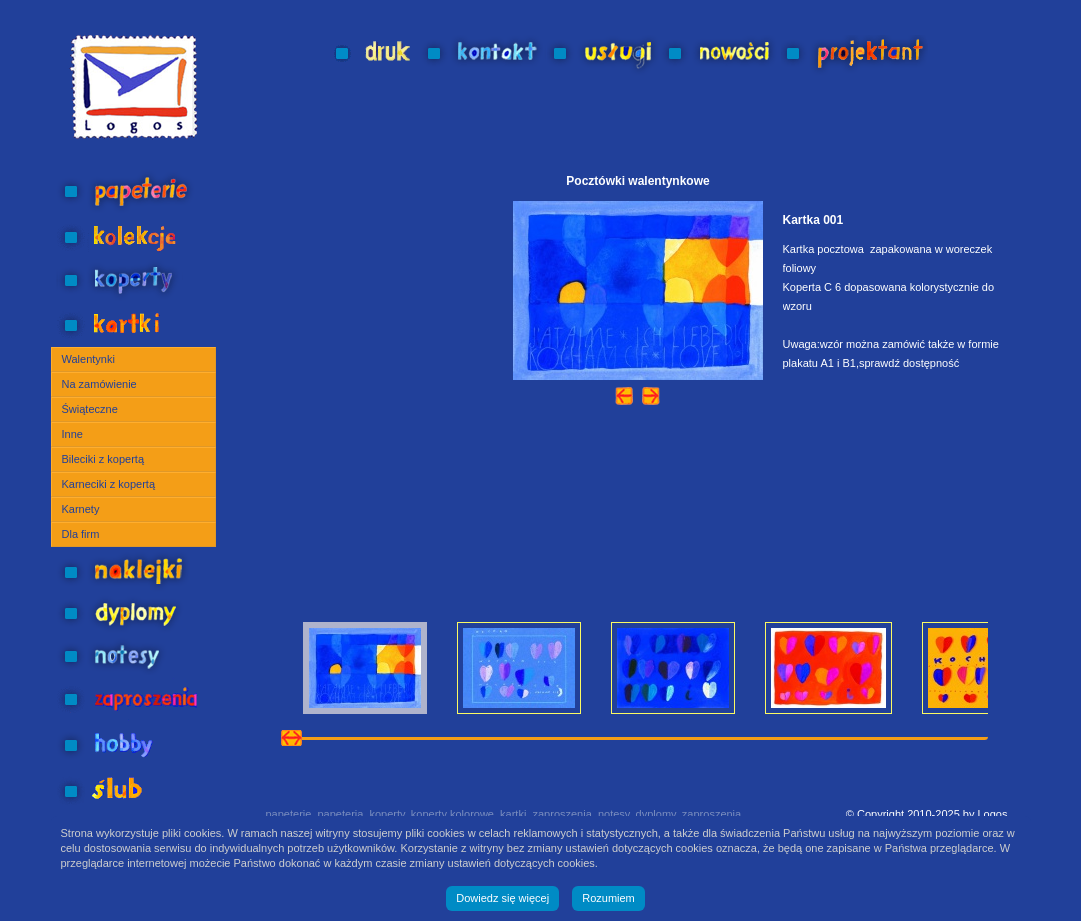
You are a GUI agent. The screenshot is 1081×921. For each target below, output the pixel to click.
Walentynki (88, 359)
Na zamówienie (99, 384)
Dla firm (81, 534)
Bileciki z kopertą (103, 459)
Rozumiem (608, 898)
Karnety (81, 509)
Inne (72, 434)
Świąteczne (90, 409)
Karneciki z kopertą (109, 484)
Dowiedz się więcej (502, 898)
